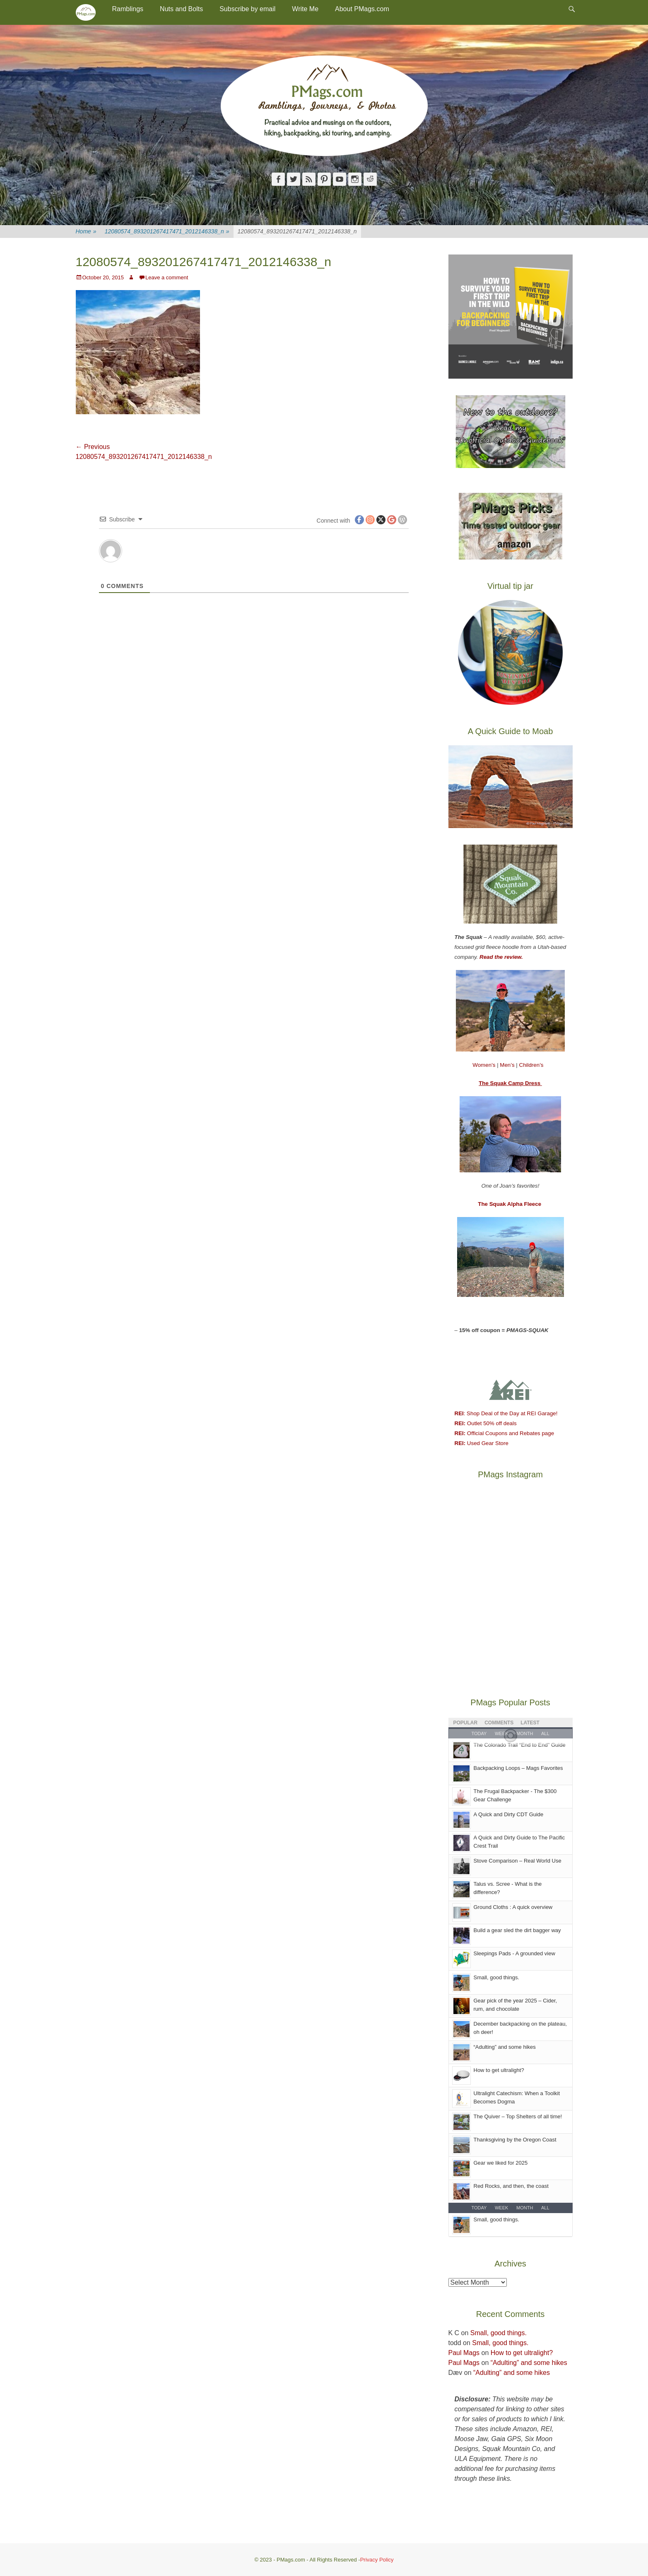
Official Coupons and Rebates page (504, 1433)
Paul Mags (464, 2352)
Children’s (531, 1065)
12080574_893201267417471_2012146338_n (167, 231)
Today (479, 2207)
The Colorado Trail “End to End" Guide (520, 1745)
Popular (465, 1723)
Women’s (484, 1065)
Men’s (508, 1065)
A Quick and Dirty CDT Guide (509, 1814)
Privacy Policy (377, 2560)
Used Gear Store (481, 1443)
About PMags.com (362, 8)
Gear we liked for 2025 (501, 2163)
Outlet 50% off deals (486, 1423)
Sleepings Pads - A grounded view (514, 1953)
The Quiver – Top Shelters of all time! (518, 2116)
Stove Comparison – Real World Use (517, 1861)
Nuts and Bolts (181, 8)
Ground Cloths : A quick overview (513, 1907)
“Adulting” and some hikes (505, 2047)
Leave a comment (166, 277)
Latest (530, 1723)
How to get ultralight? (499, 2070)
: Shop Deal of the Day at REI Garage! (506, 1413)
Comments (498, 1723)
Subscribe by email (247, 8)
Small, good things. (497, 1977)
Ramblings (128, 8)
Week (501, 2207)
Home (86, 231)
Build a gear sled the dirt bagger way (517, 1930)
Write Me (305, 8)
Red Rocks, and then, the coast (511, 2186)
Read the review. (501, 957)
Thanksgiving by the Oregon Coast (515, 2140)
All (545, 2207)
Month (524, 2207)
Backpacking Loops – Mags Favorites (518, 1768)
